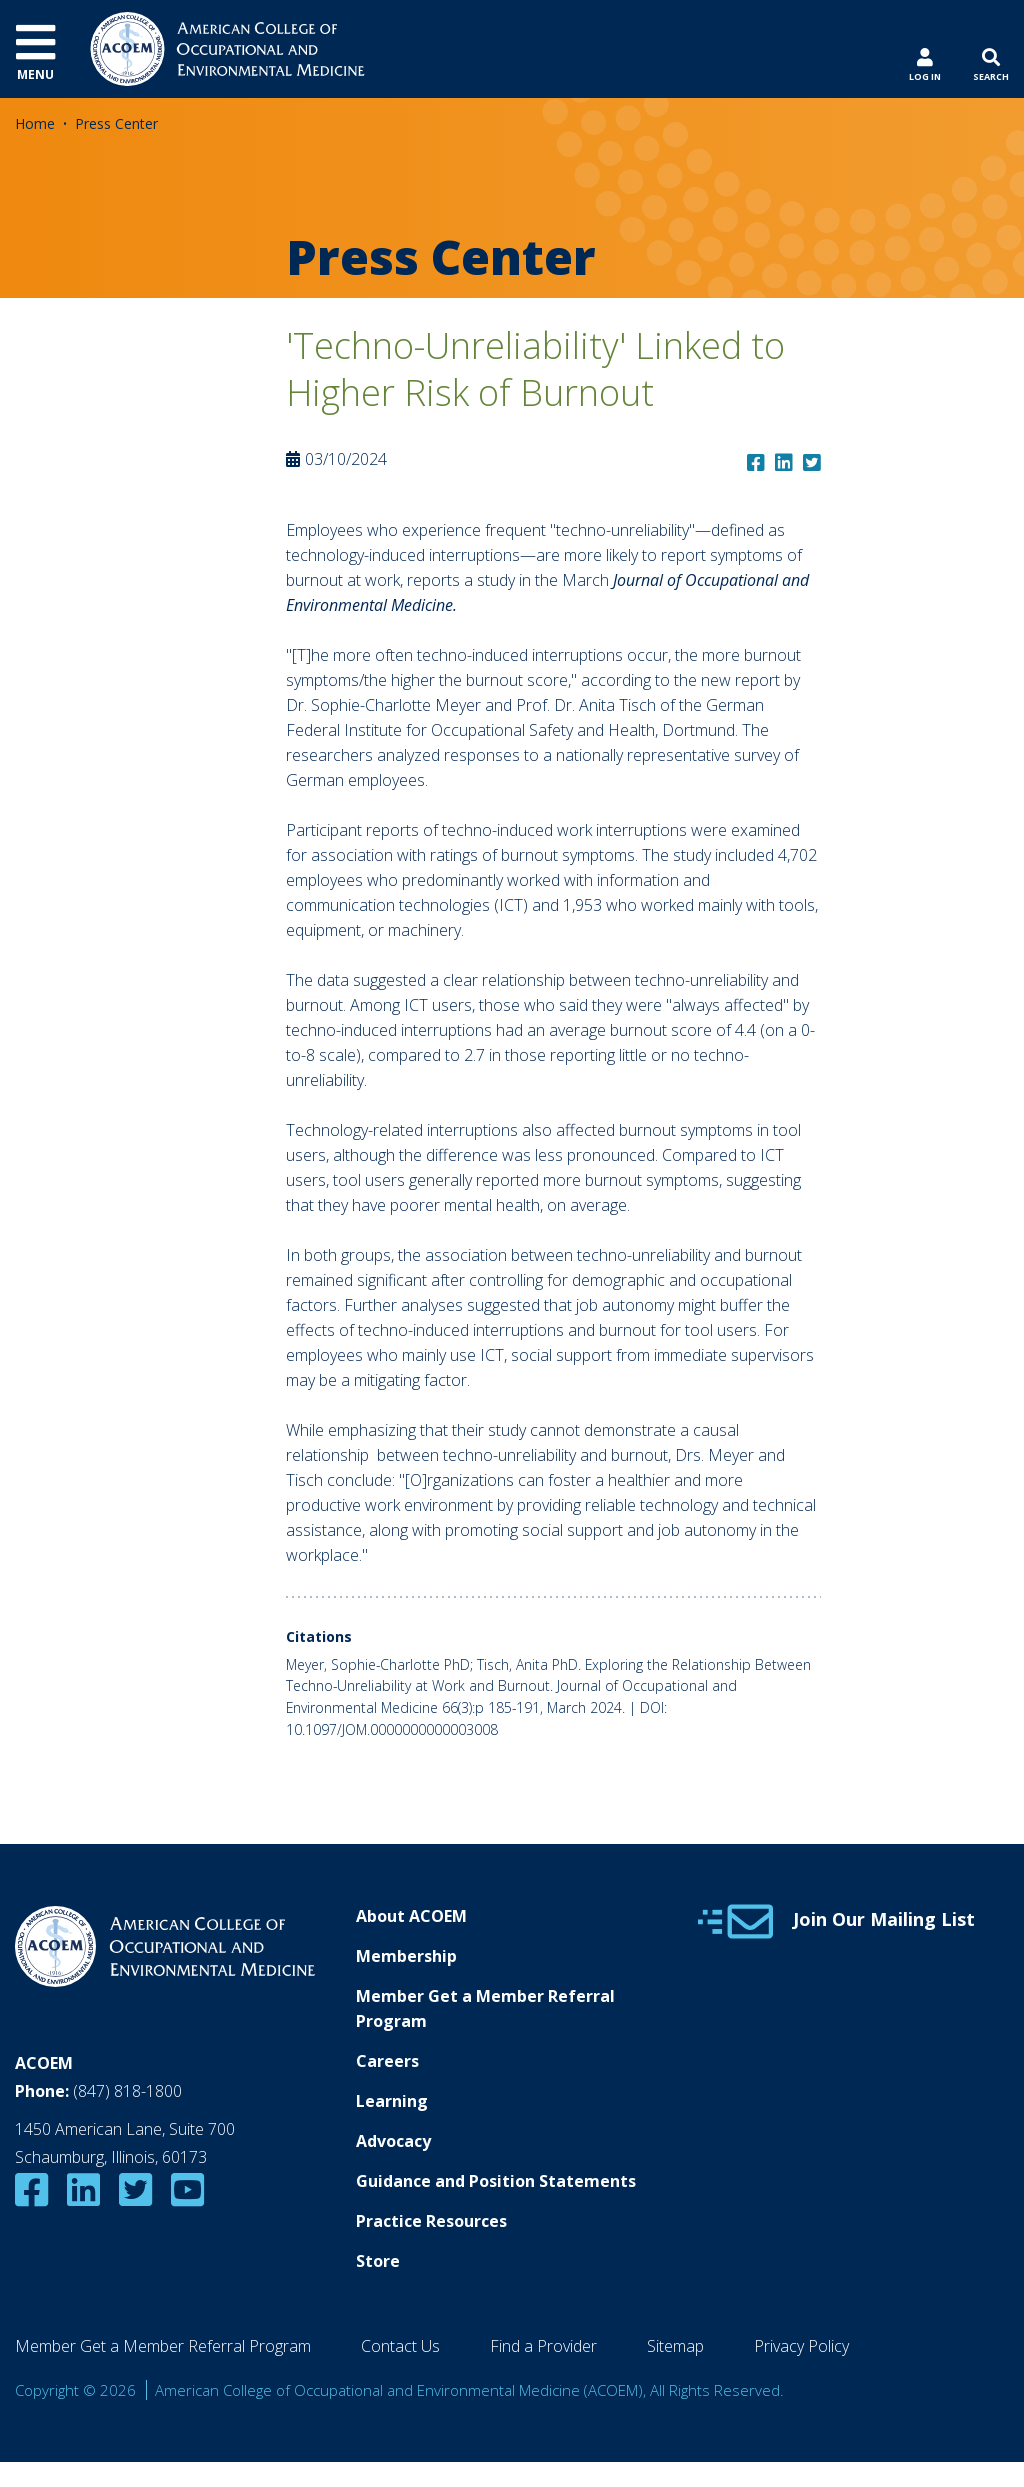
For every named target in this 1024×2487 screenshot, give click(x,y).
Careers (387, 2061)
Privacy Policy (801, 2346)
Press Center (116, 123)
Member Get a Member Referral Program (485, 2008)
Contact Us (400, 2346)
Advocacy (393, 2141)
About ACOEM (411, 1916)
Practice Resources (431, 2221)
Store (378, 2261)
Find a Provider (543, 2346)
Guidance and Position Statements (496, 2181)
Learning (392, 2101)
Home (35, 123)
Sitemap (675, 2346)
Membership (406, 1956)
